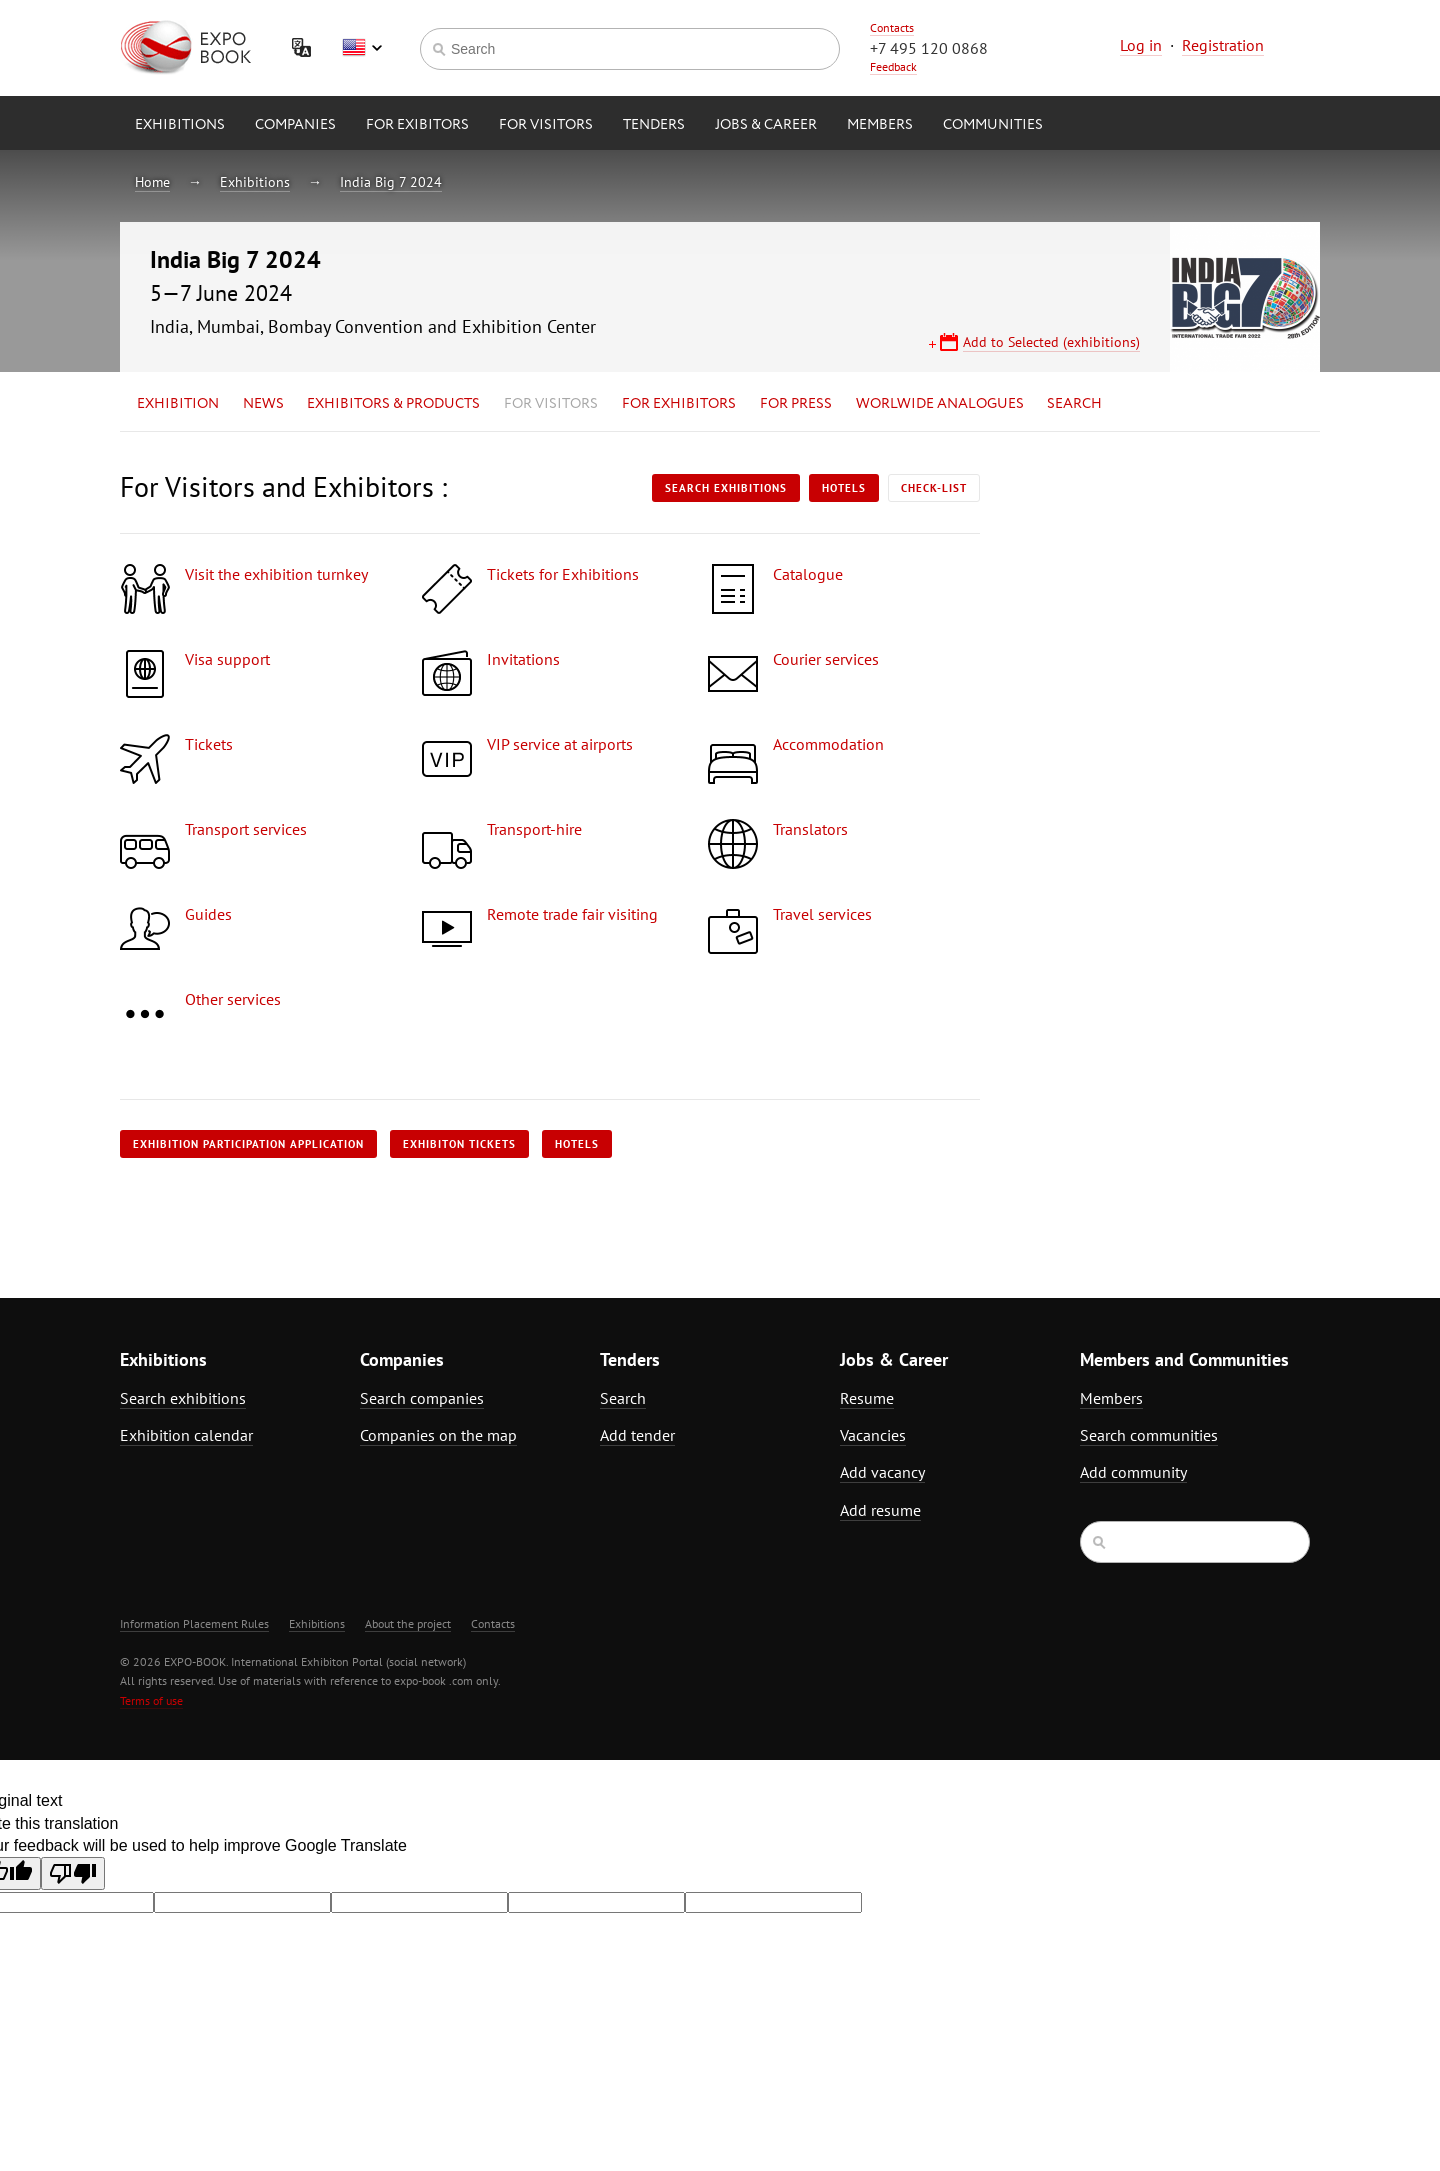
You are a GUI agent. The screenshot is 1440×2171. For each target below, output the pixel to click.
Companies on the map (438, 1435)
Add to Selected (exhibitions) (1051, 342)
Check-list (934, 488)
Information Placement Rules (194, 1623)
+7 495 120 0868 (929, 48)
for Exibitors (417, 125)
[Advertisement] (1145, 647)
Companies (295, 125)
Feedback (893, 66)
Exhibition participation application (248, 1144)
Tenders (654, 125)
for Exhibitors (679, 404)
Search (1074, 404)
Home (152, 182)
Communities (993, 125)
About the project (408, 1623)
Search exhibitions (726, 488)
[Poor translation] (73, 1873)
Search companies (422, 1398)
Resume (867, 1398)
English (362, 48)
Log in (1141, 45)
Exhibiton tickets (459, 1144)
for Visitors (546, 125)
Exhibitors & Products (393, 404)
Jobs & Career (766, 125)
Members (880, 125)
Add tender (637, 1435)
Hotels (844, 488)
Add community (1133, 1472)
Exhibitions (180, 125)
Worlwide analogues (940, 404)
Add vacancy (882, 1472)
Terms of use (151, 1700)
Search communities (1149, 1435)
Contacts (892, 27)
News (263, 404)
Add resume (880, 1510)
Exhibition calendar (186, 1435)
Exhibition (178, 404)
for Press (796, 404)
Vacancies (873, 1435)
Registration (1223, 45)
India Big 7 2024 (391, 182)
